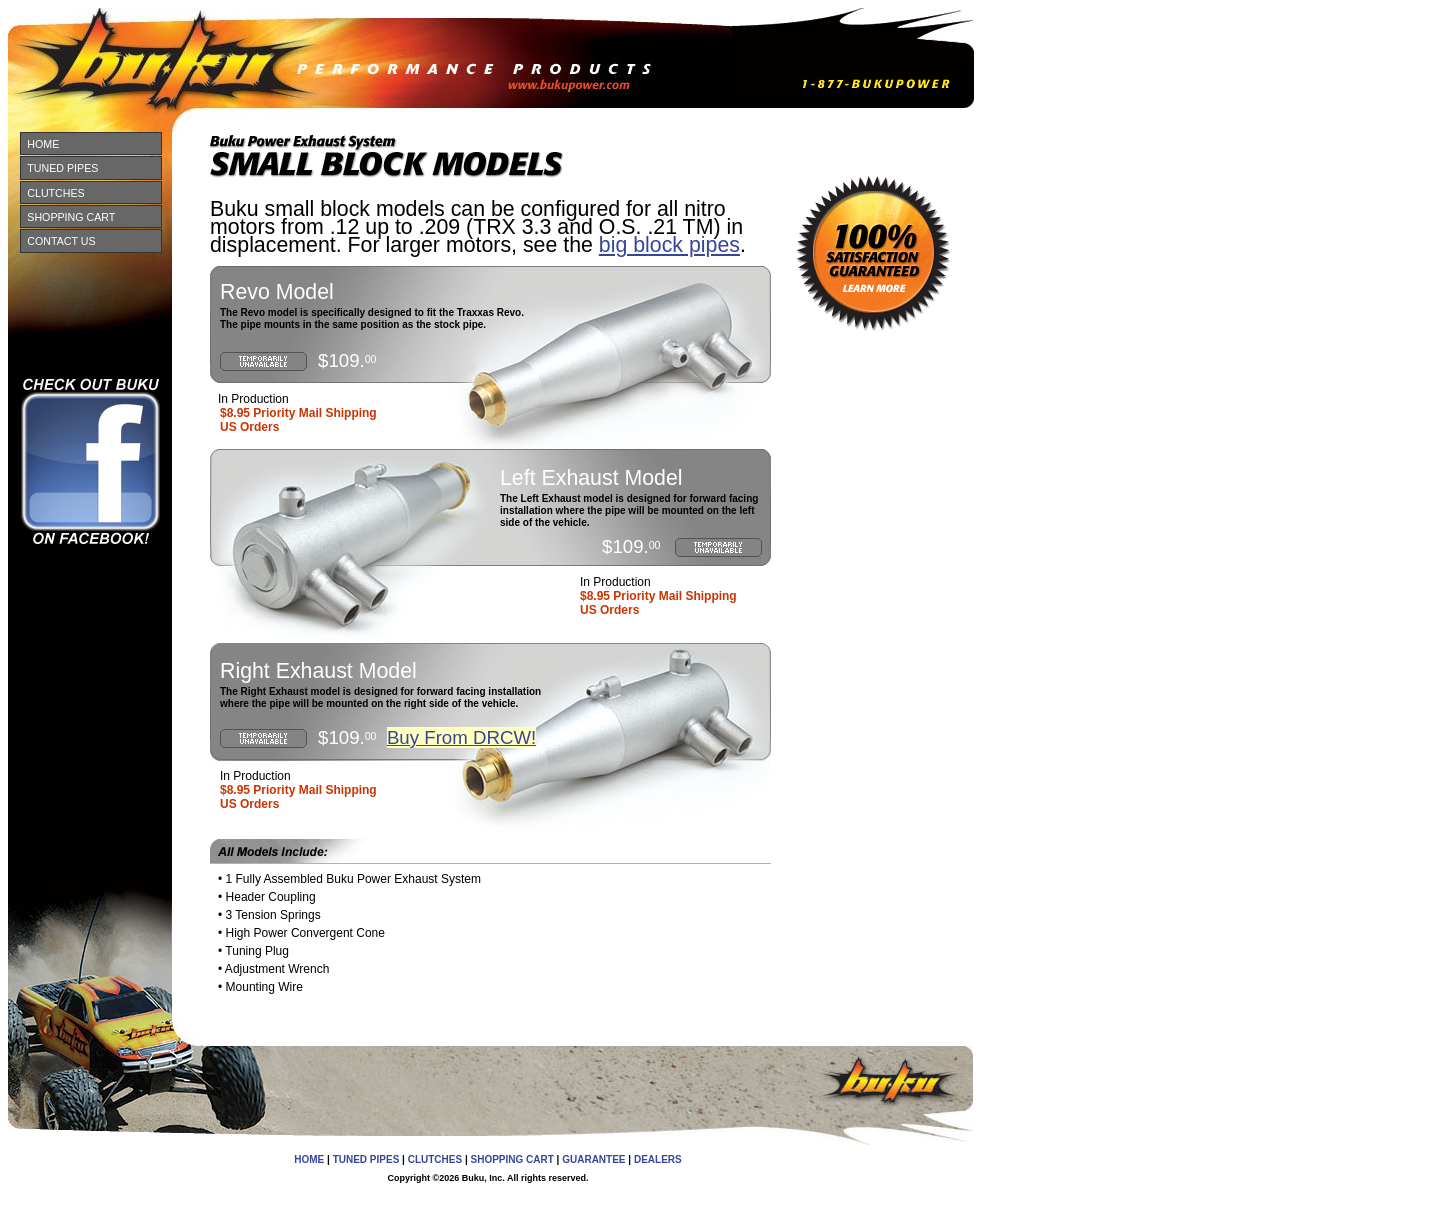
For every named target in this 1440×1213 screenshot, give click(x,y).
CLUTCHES (55, 193)
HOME (43, 144)
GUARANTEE (593, 1159)
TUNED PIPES (62, 168)
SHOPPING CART (71, 217)
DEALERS (658, 1159)
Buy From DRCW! (461, 737)
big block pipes (669, 245)
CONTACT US (61, 241)
